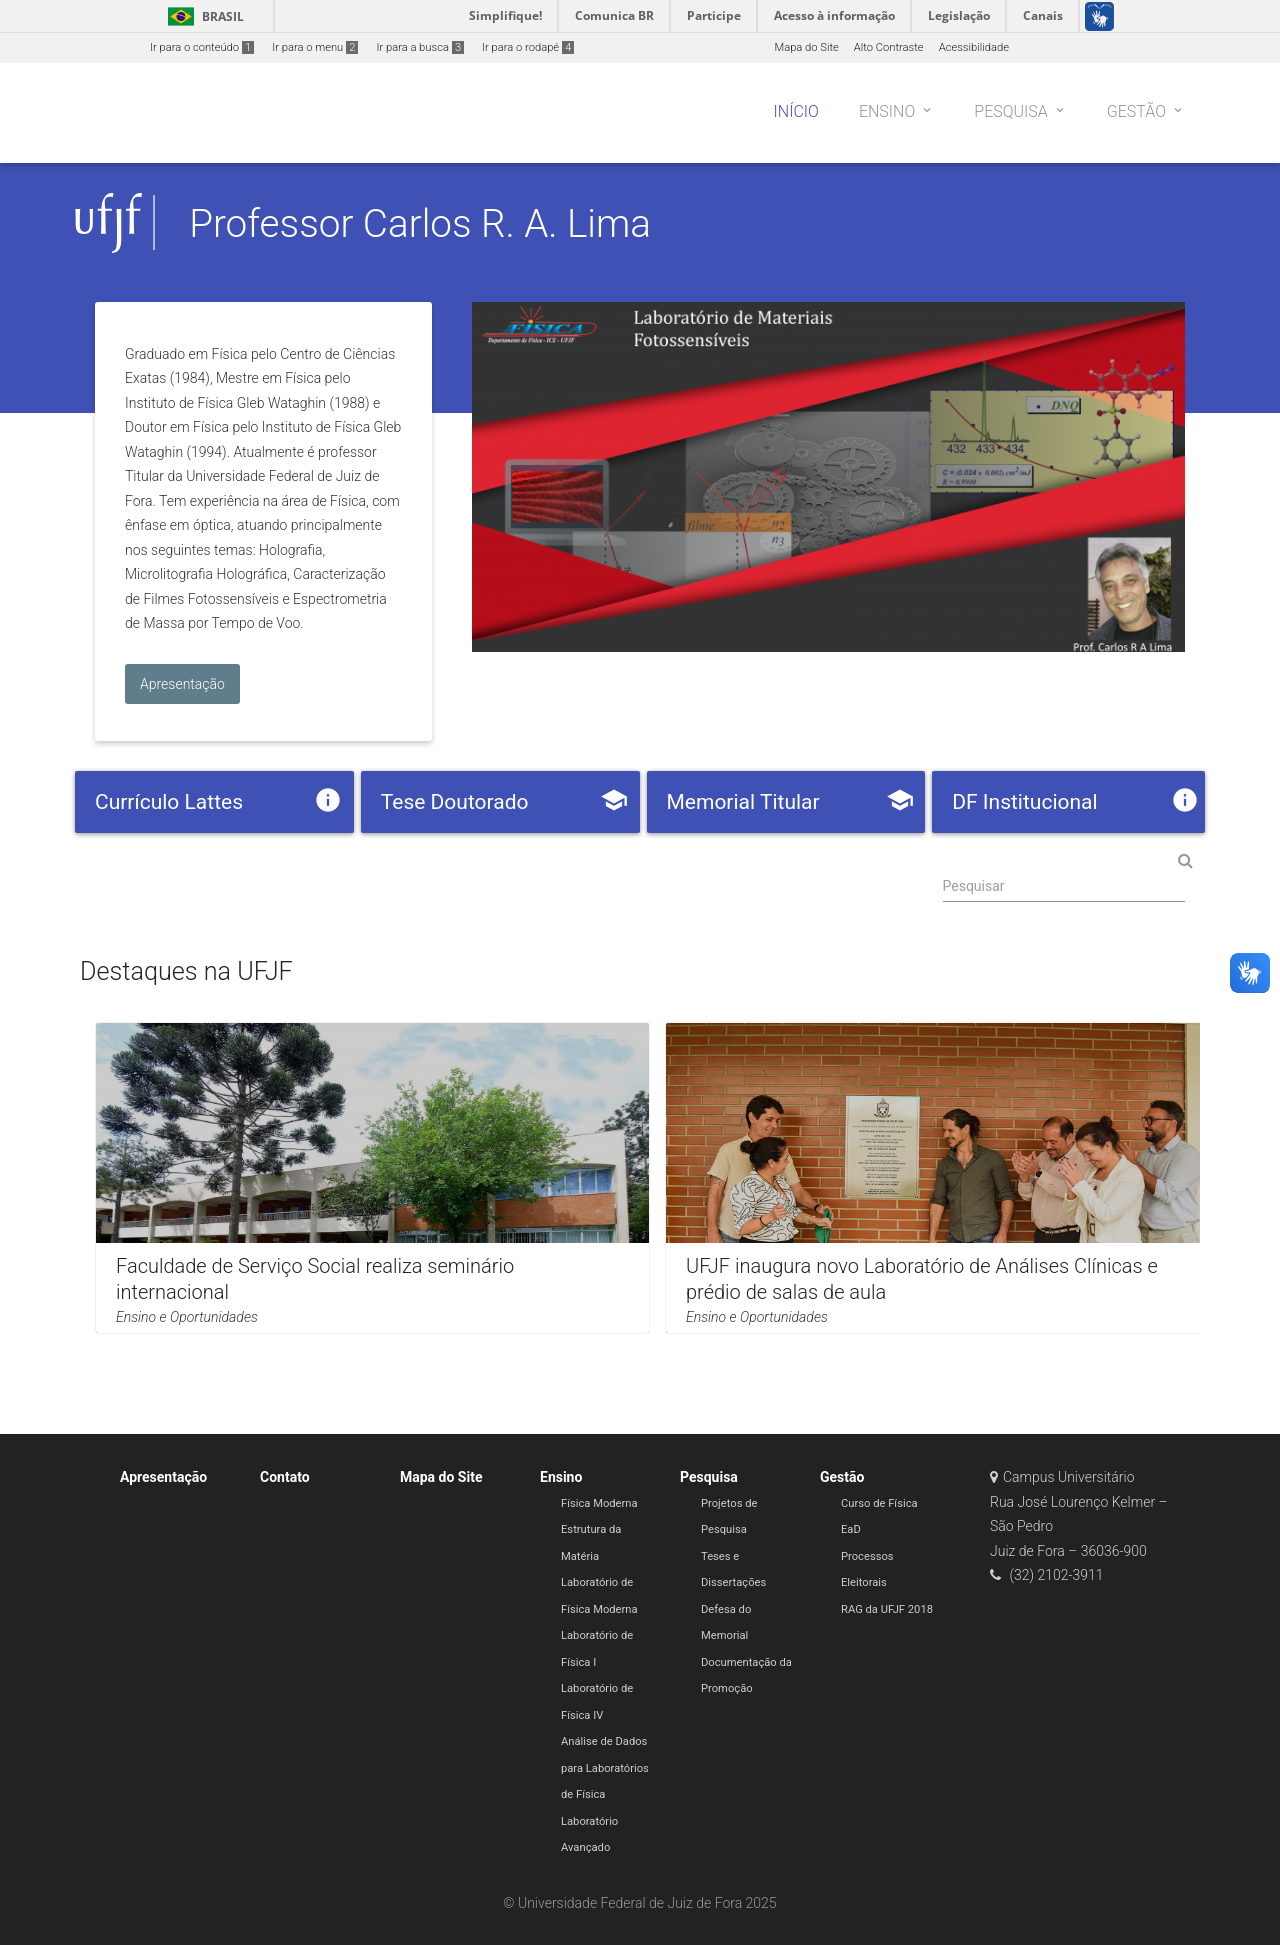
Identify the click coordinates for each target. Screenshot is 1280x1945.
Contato (285, 1477)
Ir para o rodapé (528, 47)
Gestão (842, 1477)
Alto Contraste (889, 47)
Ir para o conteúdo (202, 47)
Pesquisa (709, 1477)
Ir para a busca (420, 47)
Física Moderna (599, 1503)
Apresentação (163, 1477)
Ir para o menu (315, 47)
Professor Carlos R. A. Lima (420, 223)
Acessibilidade (974, 47)
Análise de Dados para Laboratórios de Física (605, 1768)
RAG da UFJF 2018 (887, 1609)
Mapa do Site (806, 47)
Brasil (202, 16)
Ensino (561, 1477)
